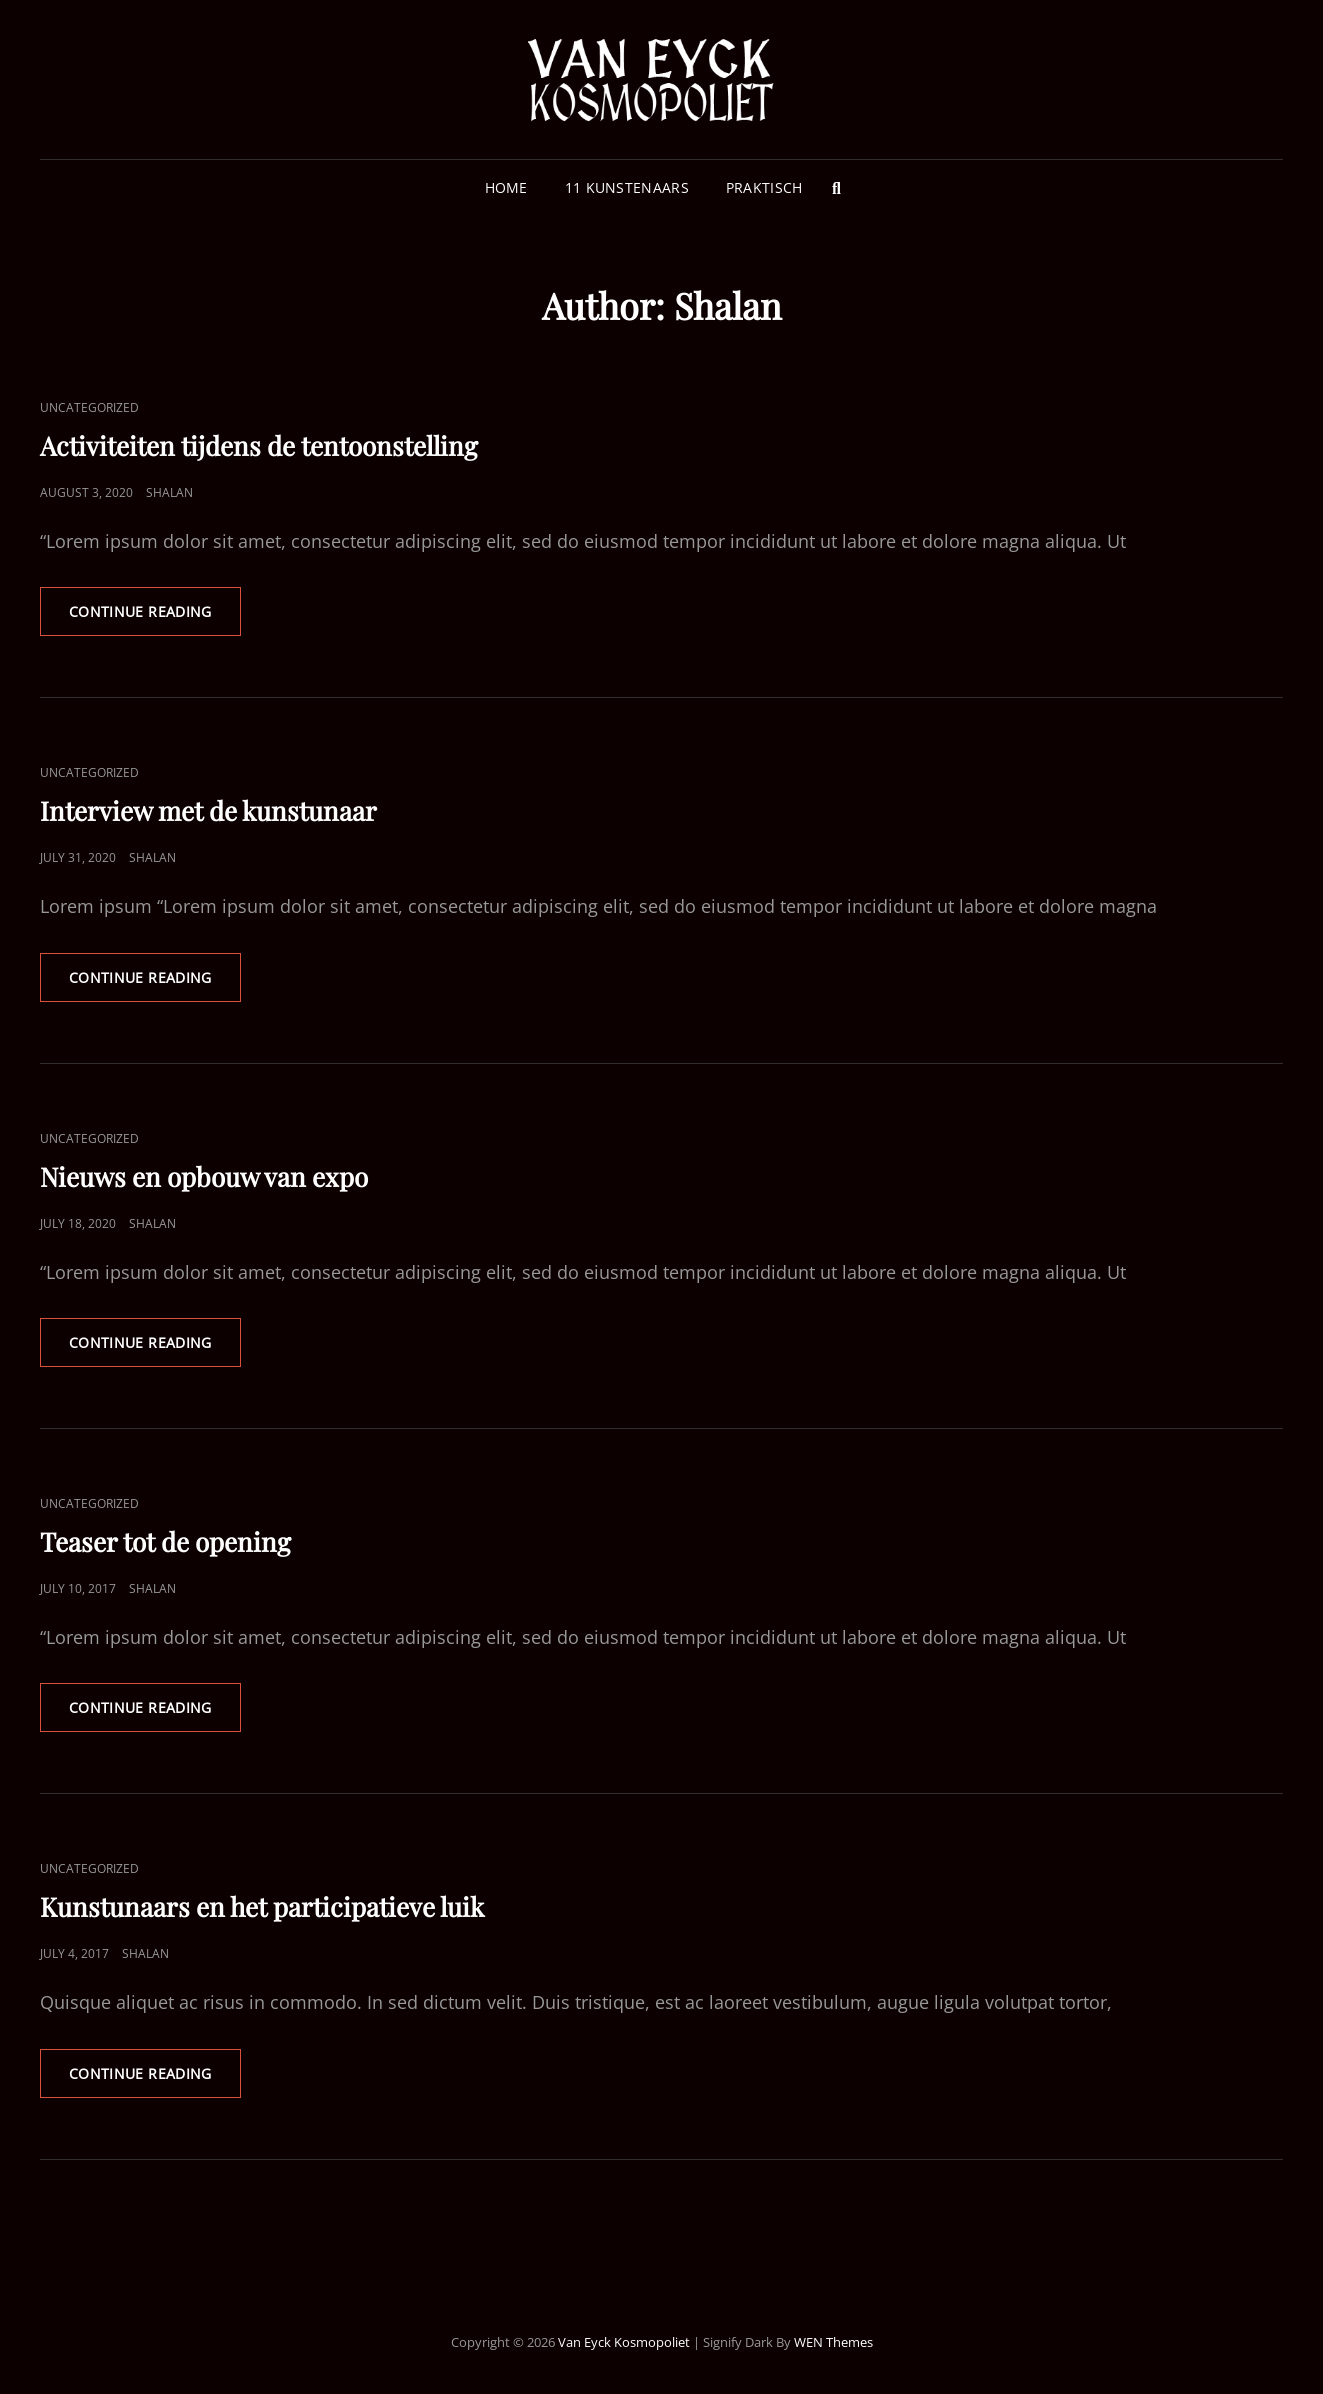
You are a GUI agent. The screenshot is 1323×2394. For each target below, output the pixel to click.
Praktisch (764, 187)
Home (506, 187)
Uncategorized (89, 407)
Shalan (169, 492)
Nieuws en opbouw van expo (204, 1176)
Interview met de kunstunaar (208, 810)
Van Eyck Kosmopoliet (624, 2342)
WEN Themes (833, 2342)
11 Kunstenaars (627, 187)
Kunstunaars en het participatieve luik (262, 1906)
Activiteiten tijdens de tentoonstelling (259, 445)
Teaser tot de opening (165, 1541)
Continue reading (155, 618)
